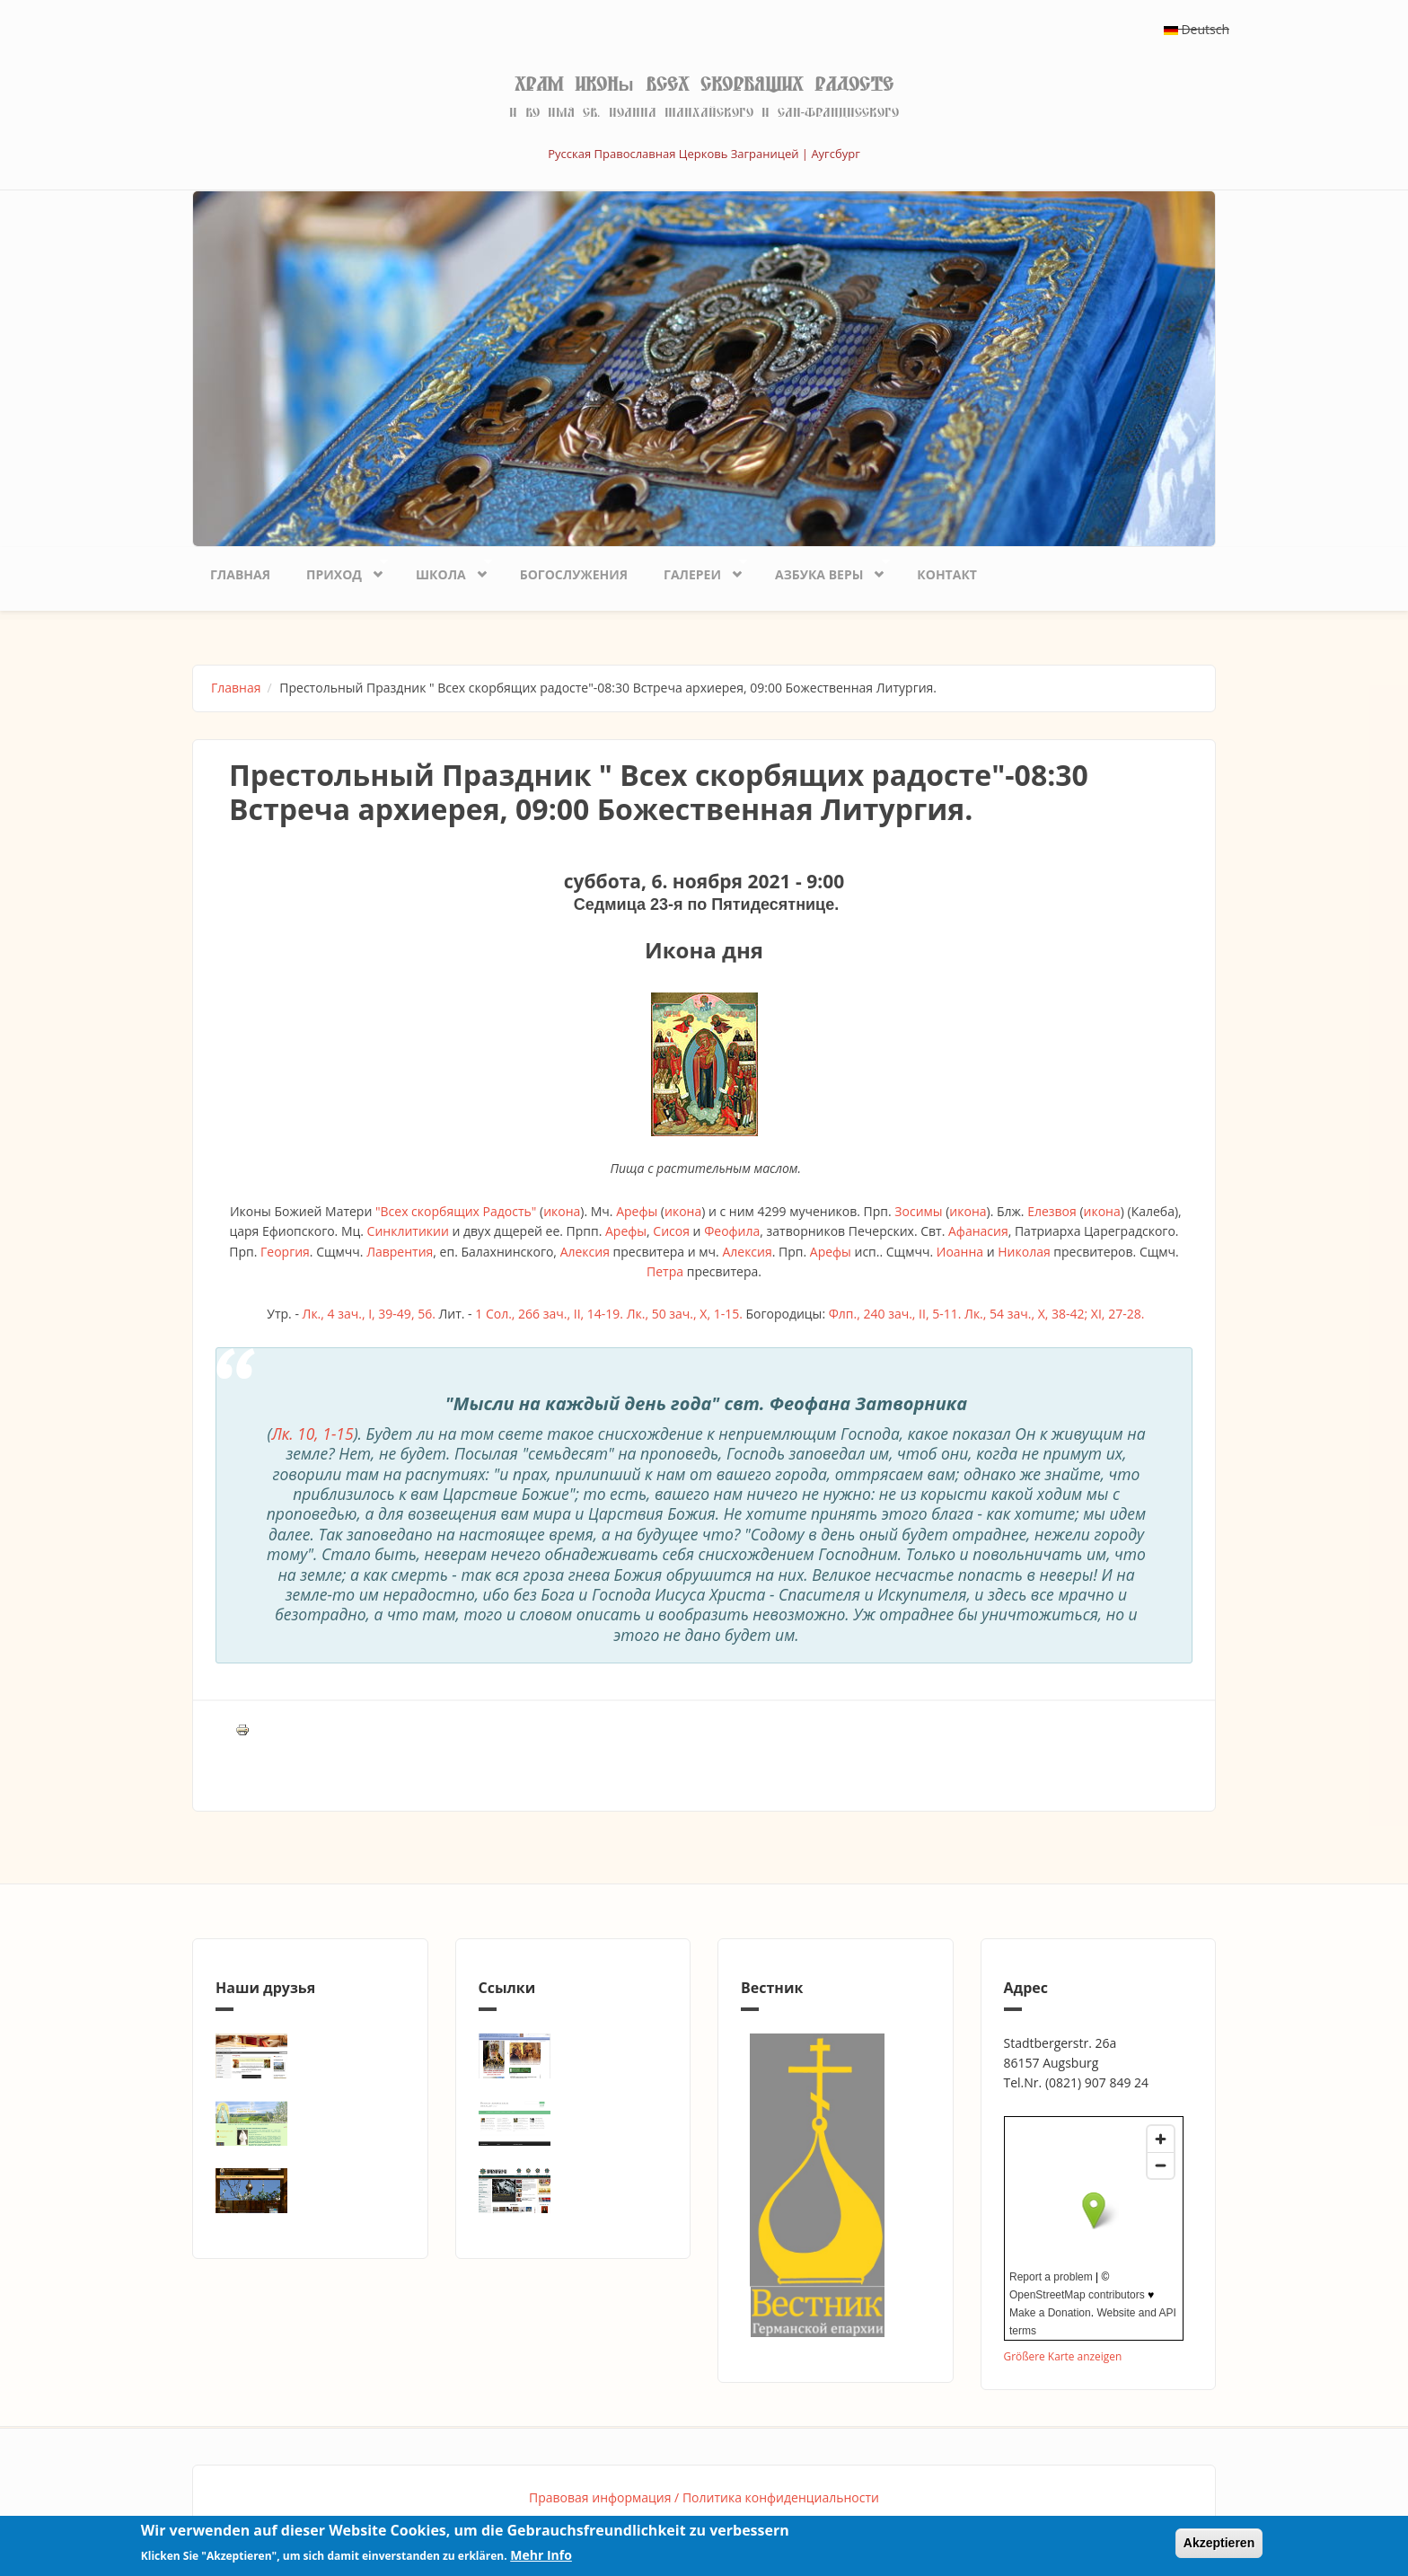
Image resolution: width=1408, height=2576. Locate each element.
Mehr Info (541, 2554)
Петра (665, 1271)
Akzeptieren (1219, 2543)
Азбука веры (823, 570)
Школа (445, 570)
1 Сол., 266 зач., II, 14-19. (549, 1313)
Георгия (285, 1251)
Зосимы (918, 1211)
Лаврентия (399, 1251)
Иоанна (960, 1251)
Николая (1024, 1251)
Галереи (696, 570)
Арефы (636, 1211)
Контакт (947, 574)
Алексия (585, 1251)
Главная (240, 574)
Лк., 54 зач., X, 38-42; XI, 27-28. (1054, 1313)
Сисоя (671, 1230)
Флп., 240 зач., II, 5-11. (895, 1313)
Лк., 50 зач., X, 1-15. (685, 1313)
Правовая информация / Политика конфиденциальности (704, 2497)
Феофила (732, 1230)
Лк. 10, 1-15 (312, 1433)
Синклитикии (408, 1230)
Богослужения (574, 574)
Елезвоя (1052, 1211)
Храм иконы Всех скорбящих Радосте (704, 84)
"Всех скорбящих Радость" (455, 1211)
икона (561, 1211)
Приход (338, 570)
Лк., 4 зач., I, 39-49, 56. (369, 1313)
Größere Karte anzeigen (1063, 2356)
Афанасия (978, 1230)
